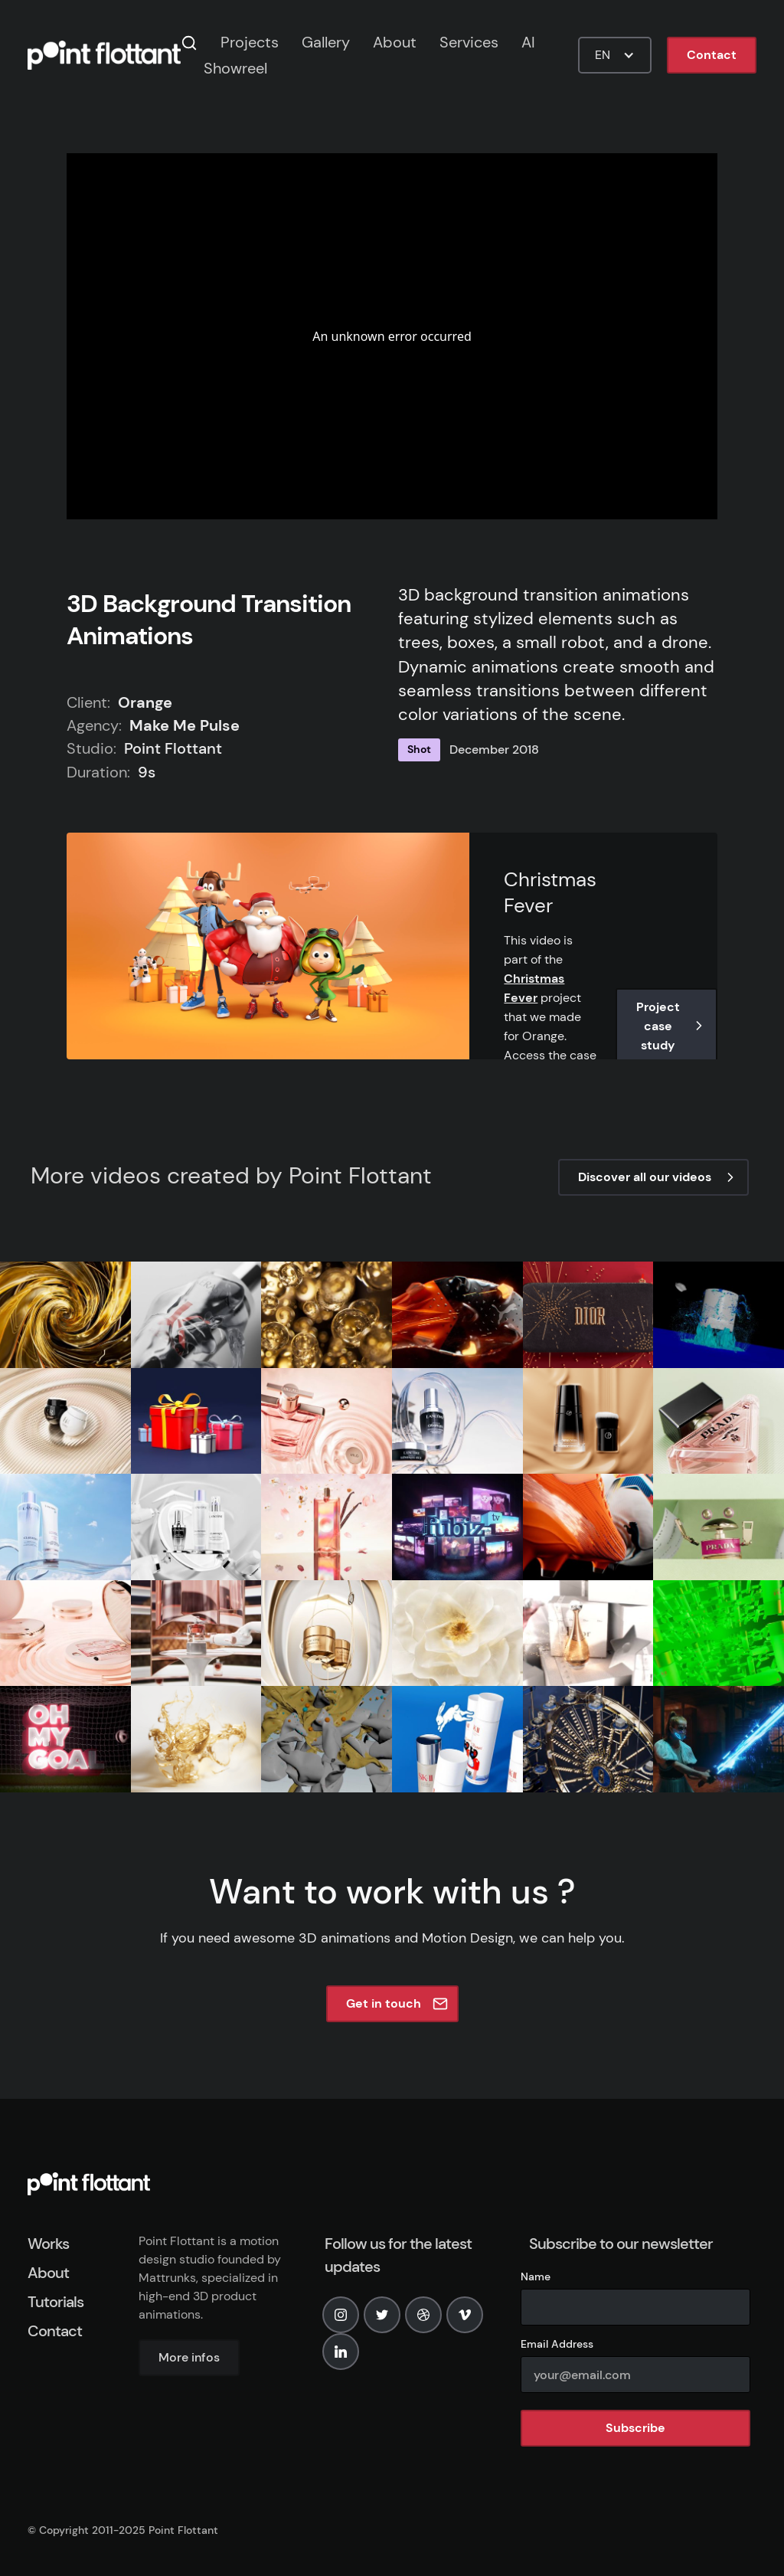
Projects (249, 42)
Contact (712, 55)
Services (468, 42)
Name (535, 2276)
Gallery (326, 42)
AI (528, 42)
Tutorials (55, 2302)
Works (48, 2244)
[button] (615, 55)
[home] (104, 55)
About (394, 42)
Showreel (235, 68)
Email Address (557, 2344)
